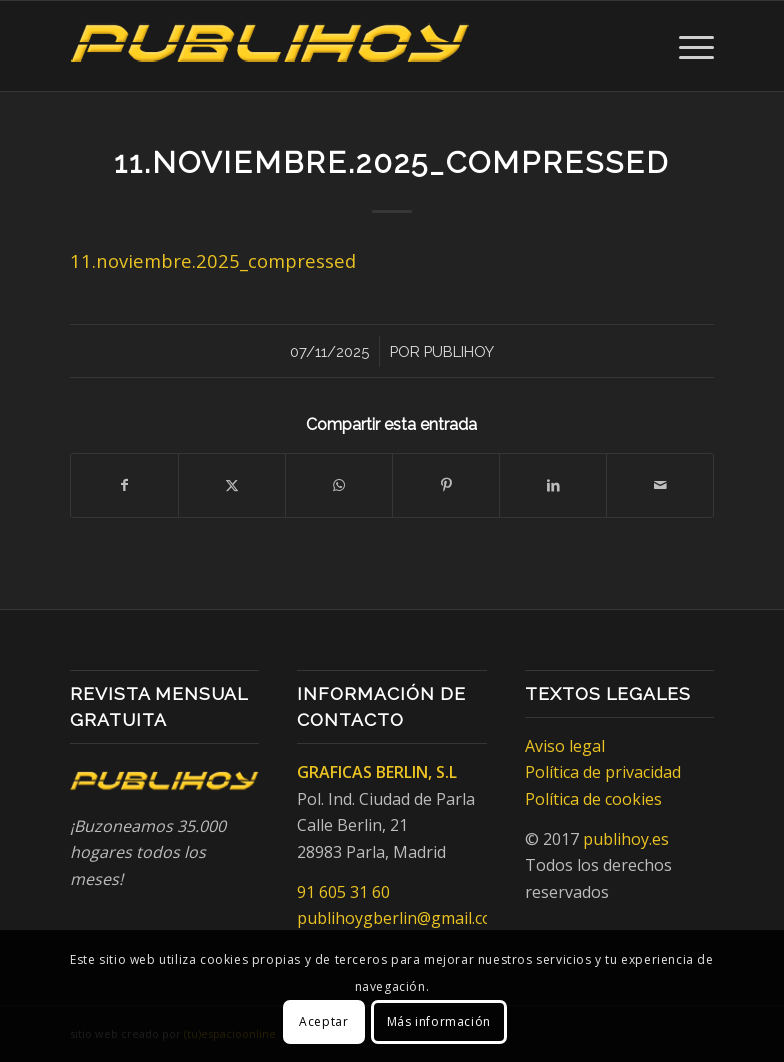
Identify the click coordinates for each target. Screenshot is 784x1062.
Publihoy (459, 351)
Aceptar (323, 1021)
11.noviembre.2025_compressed (213, 260)
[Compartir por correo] (660, 485)
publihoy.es (626, 839)
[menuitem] (686, 46)
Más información (439, 1021)
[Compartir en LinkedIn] (553, 485)
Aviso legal (565, 746)
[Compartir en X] (232, 485)
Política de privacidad (603, 772)
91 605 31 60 (343, 892)
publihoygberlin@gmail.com (401, 918)
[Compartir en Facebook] (124, 485)
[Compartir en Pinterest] (446, 485)
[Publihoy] (270, 46)
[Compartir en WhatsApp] (339, 485)
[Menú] (686, 46)
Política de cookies (593, 799)
